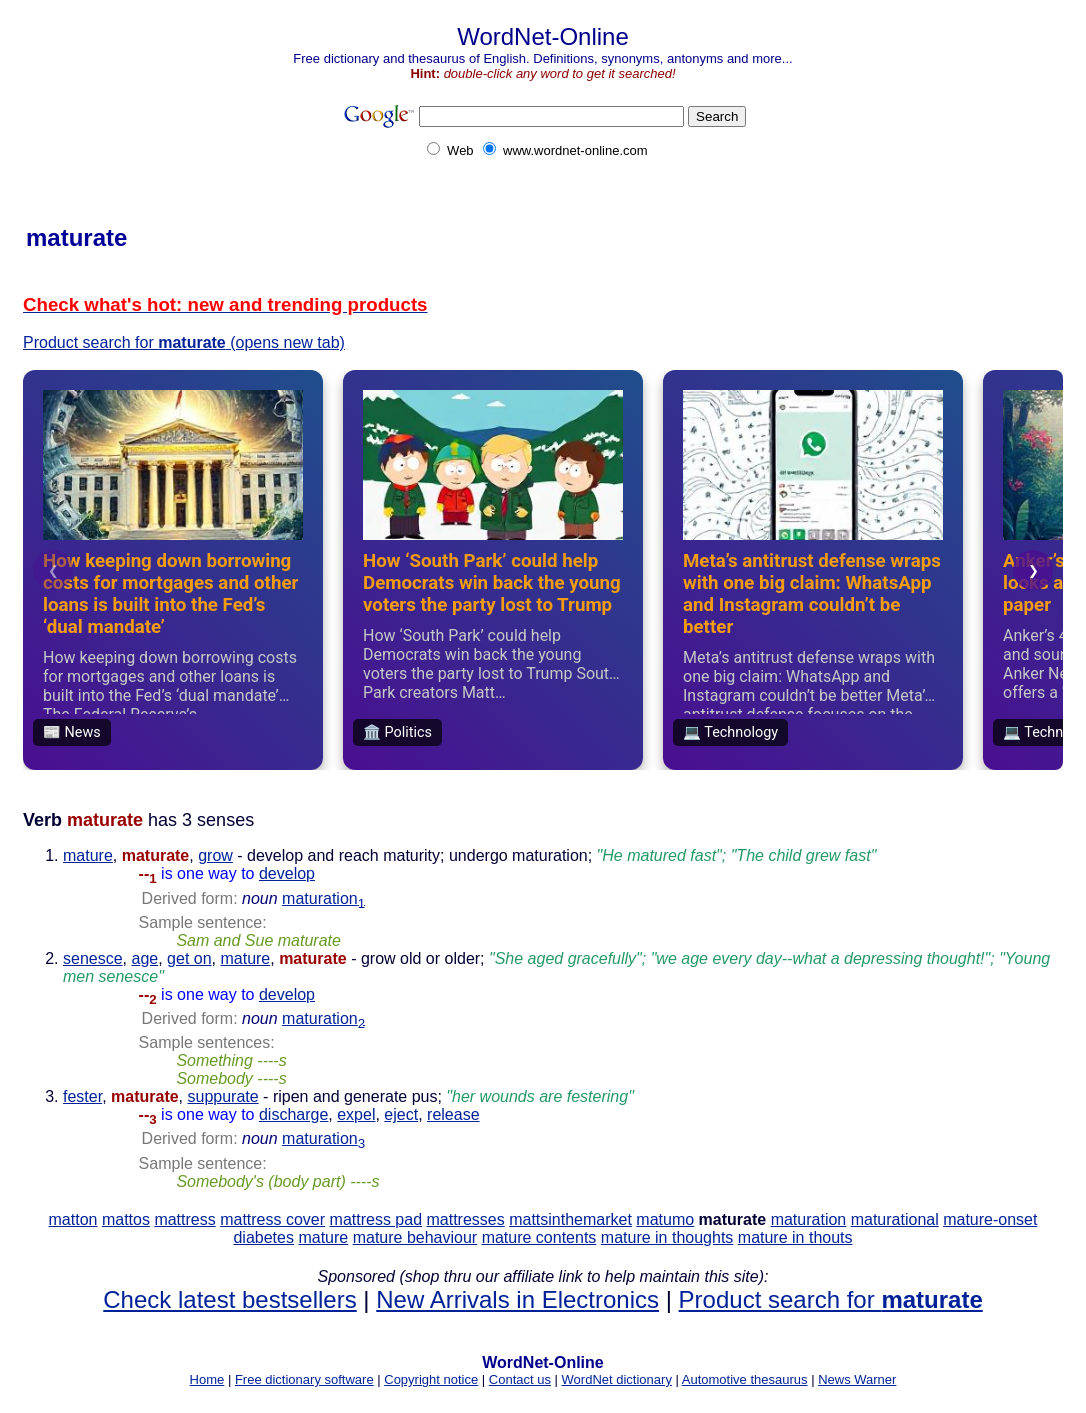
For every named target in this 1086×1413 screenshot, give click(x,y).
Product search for (831, 1299)
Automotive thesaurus (745, 1379)
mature (88, 855)
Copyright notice (431, 1379)
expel (356, 1114)
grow (215, 855)
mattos (126, 1219)
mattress (184, 1219)
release (453, 1114)
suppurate (223, 1096)
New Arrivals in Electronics (517, 1299)
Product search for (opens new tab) (184, 342)
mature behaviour (415, 1237)
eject (401, 1114)
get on (189, 958)
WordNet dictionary (617, 1379)
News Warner (857, 1379)
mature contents (539, 1237)
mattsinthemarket (570, 1219)
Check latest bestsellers (229, 1299)
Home (207, 1379)
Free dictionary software (304, 1379)
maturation (323, 898)
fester (82, 1096)
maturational (895, 1219)
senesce (93, 958)
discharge (293, 1114)
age (144, 958)
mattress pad (376, 1219)
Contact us (520, 1379)
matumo (665, 1219)
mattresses (465, 1219)
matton (73, 1219)
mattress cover (272, 1219)
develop (287, 873)
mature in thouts (795, 1237)
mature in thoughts (667, 1237)
